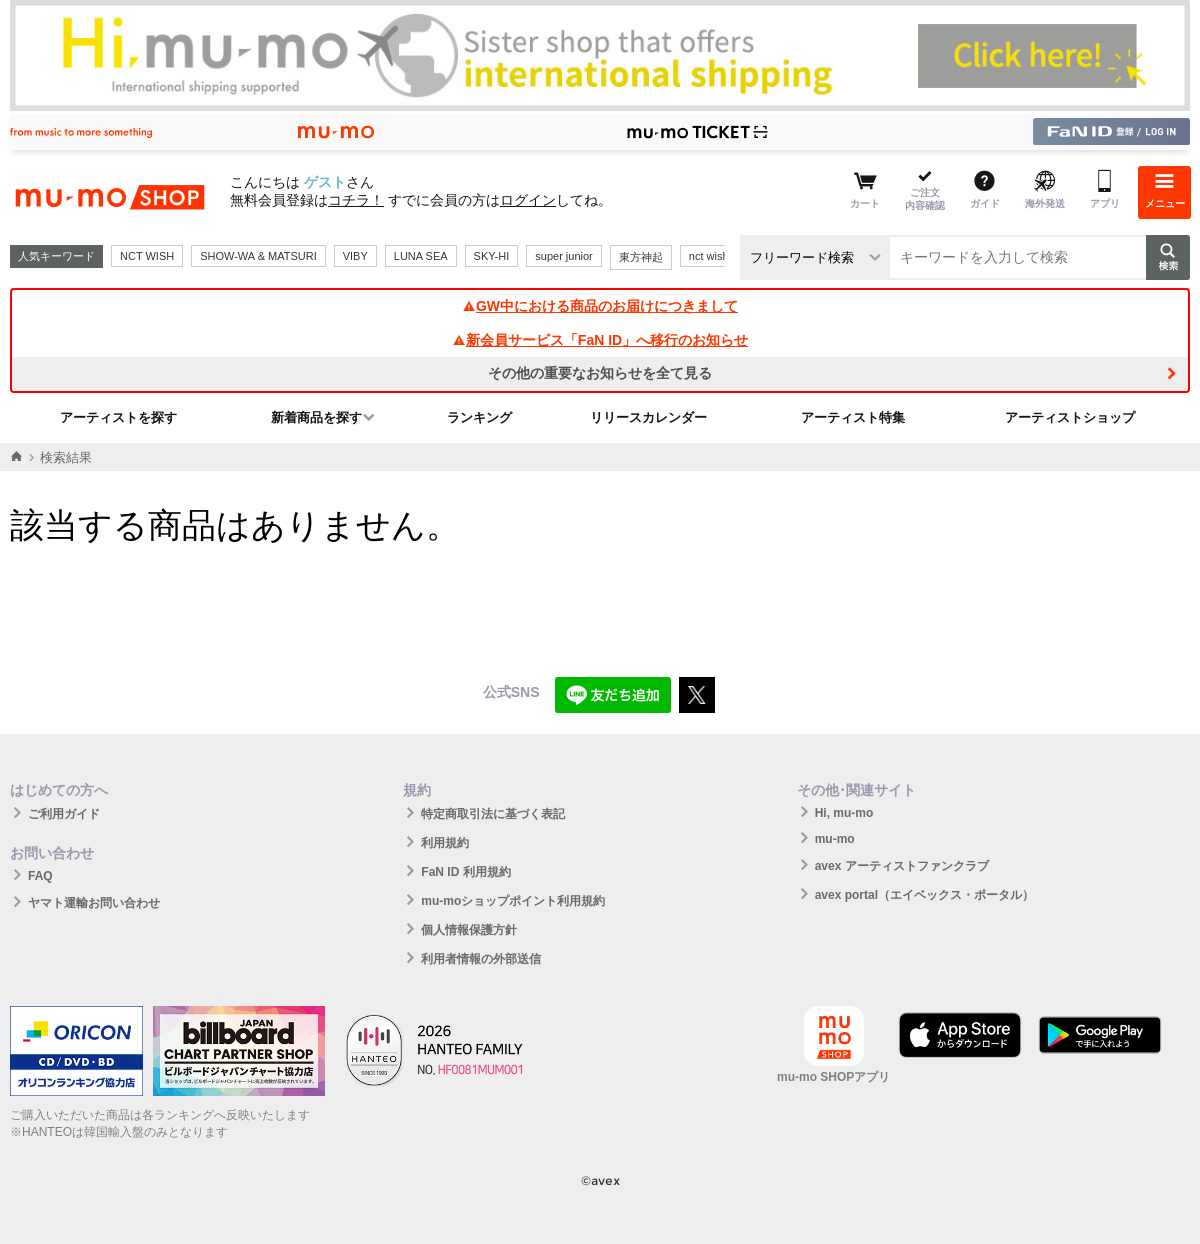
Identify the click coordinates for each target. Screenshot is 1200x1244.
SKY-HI (492, 256)
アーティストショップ (1070, 417)
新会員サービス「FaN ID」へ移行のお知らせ (600, 340)
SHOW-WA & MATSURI (258, 256)
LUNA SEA (421, 256)
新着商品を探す (316, 417)
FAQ (40, 876)
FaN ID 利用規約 (465, 872)
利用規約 (445, 843)
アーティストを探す (118, 417)
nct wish (709, 256)
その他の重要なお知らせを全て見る (600, 373)
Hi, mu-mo (844, 813)
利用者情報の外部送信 (481, 959)
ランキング (479, 417)
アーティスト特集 (853, 417)
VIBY (355, 256)
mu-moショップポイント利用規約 (513, 901)
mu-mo (835, 839)
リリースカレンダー (648, 417)
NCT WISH (147, 256)
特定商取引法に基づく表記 (493, 814)
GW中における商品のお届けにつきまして (600, 306)
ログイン (528, 200)
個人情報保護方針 (469, 930)
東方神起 (641, 257)
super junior (563, 256)
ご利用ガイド (64, 814)
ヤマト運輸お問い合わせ (94, 903)
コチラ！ (356, 200)
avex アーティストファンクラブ (902, 866)
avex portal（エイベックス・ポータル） (924, 895)
